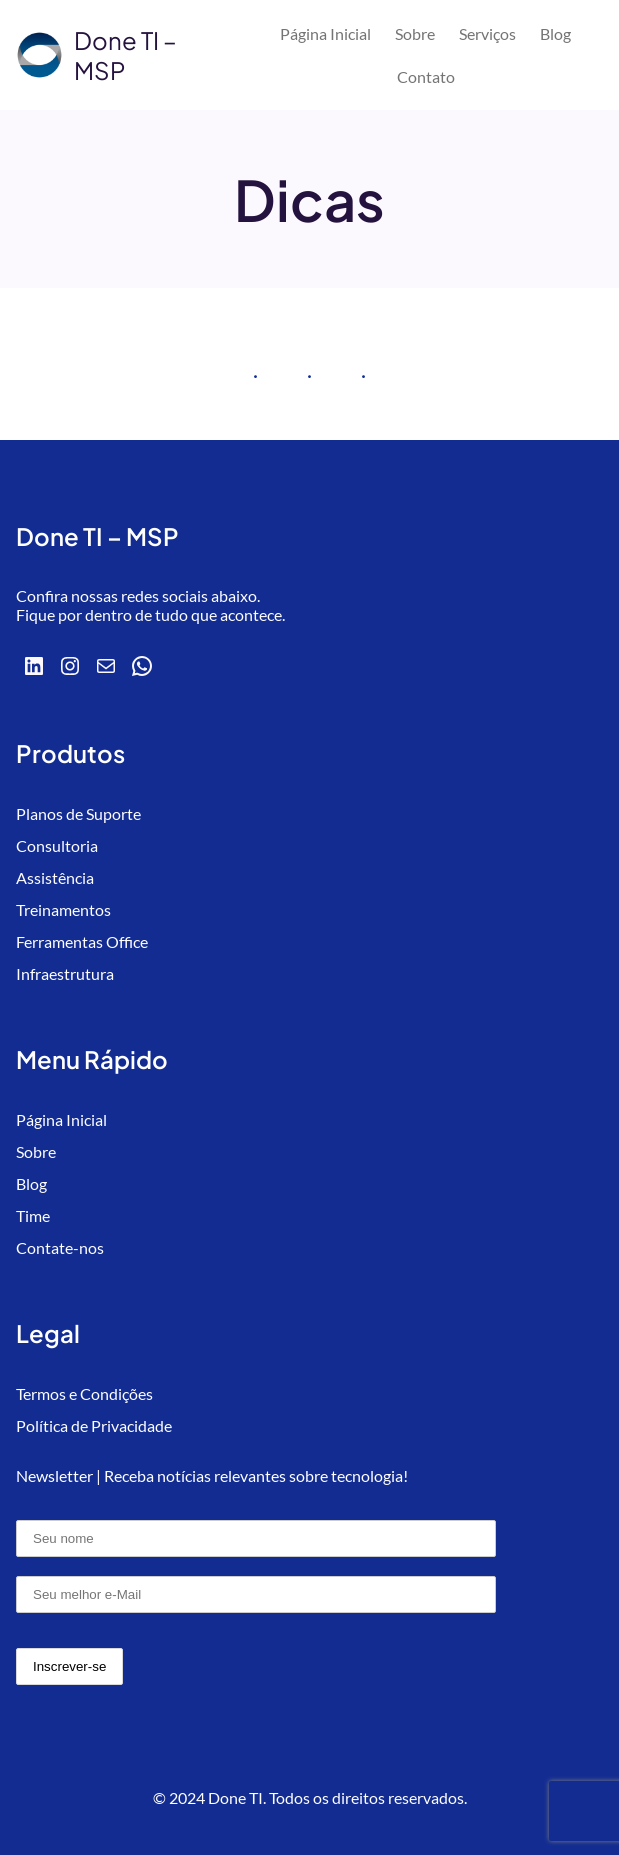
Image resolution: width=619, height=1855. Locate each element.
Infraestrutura (65, 973)
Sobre (36, 1151)
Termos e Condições (84, 1393)
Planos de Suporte (78, 813)
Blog (31, 1183)
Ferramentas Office (82, 941)
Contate (44, 1247)
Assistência (55, 877)
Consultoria (57, 845)
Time (33, 1215)
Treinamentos (63, 909)
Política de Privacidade (94, 1425)
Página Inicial (61, 1119)
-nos (88, 1247)
